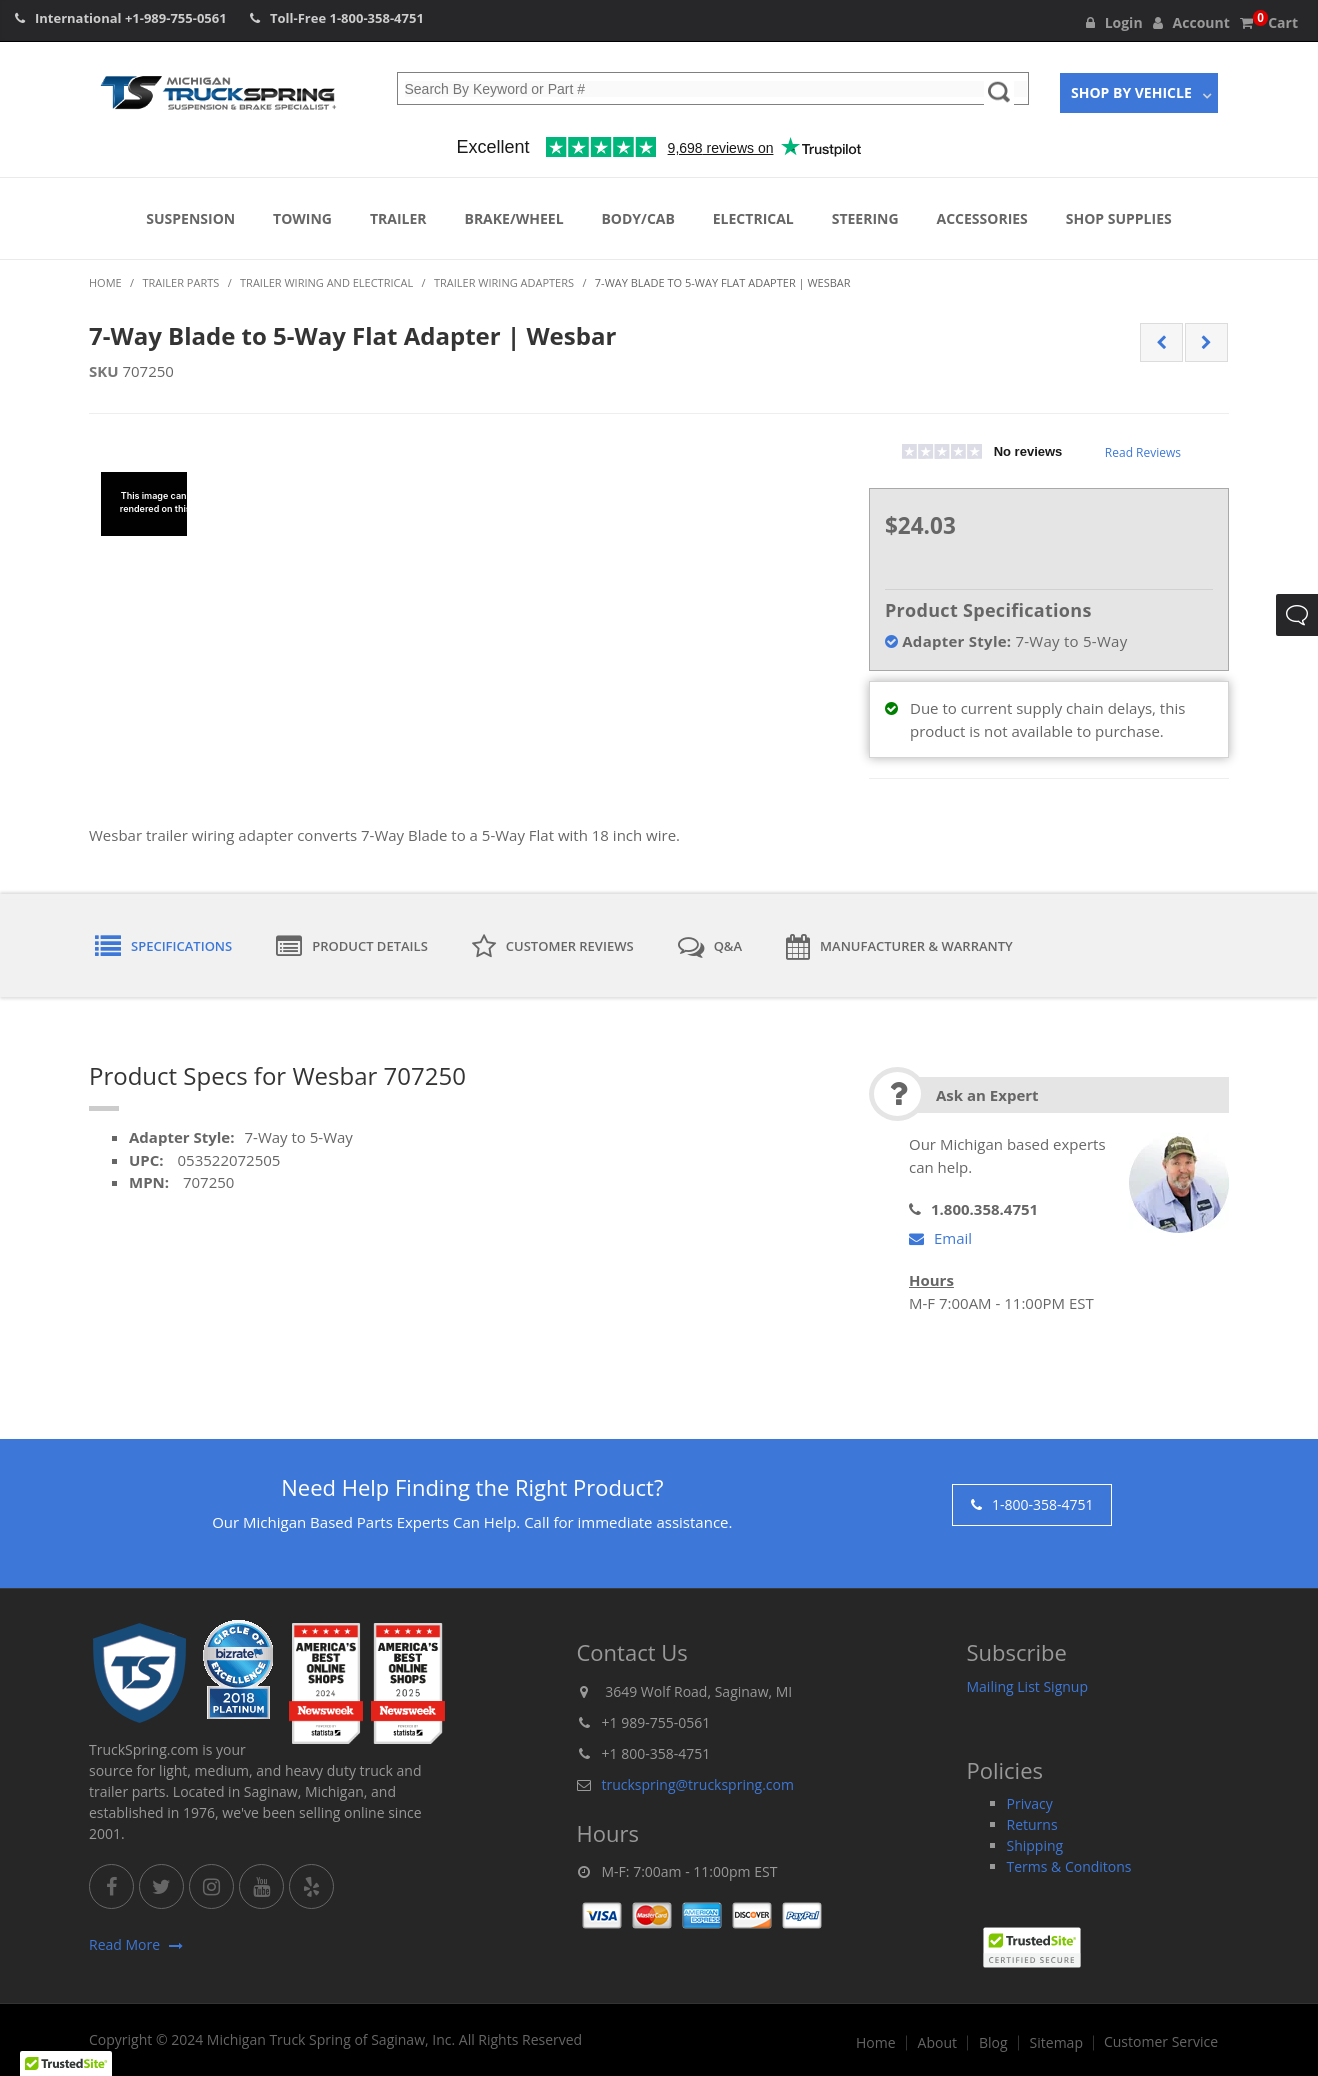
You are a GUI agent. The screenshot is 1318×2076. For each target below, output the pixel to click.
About (937, 2043)
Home (876, 2043)
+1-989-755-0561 (176, 18)
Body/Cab (637, 218)
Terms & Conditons (1069, 1866)
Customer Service (1161, 2042)
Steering (865, 218)
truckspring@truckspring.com (698, 1784)
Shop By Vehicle (1131, 92)
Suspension (190, 218)
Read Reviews (1143, 452)
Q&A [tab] (710, 947)
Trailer (398, 218)
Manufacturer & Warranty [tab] (899, 947)
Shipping (1035, 1845)
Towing (302, 218)
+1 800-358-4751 (656, 1753)
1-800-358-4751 (377, 18)
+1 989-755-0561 (656, 1722)
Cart (1269, 22)
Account (1191, 22)
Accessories (982, 218)
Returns (1032, 1824)
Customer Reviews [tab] (553, 947)
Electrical (753, 218)
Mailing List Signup (1028, 1686)
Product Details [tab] (352, 947)
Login (1114, 22)
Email (940, 1238)
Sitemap (1056, 2043)
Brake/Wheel (513, 218)
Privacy (1030, 1803)
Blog (993, 2043)
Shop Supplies (1119, 218)
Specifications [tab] (163, 947)
